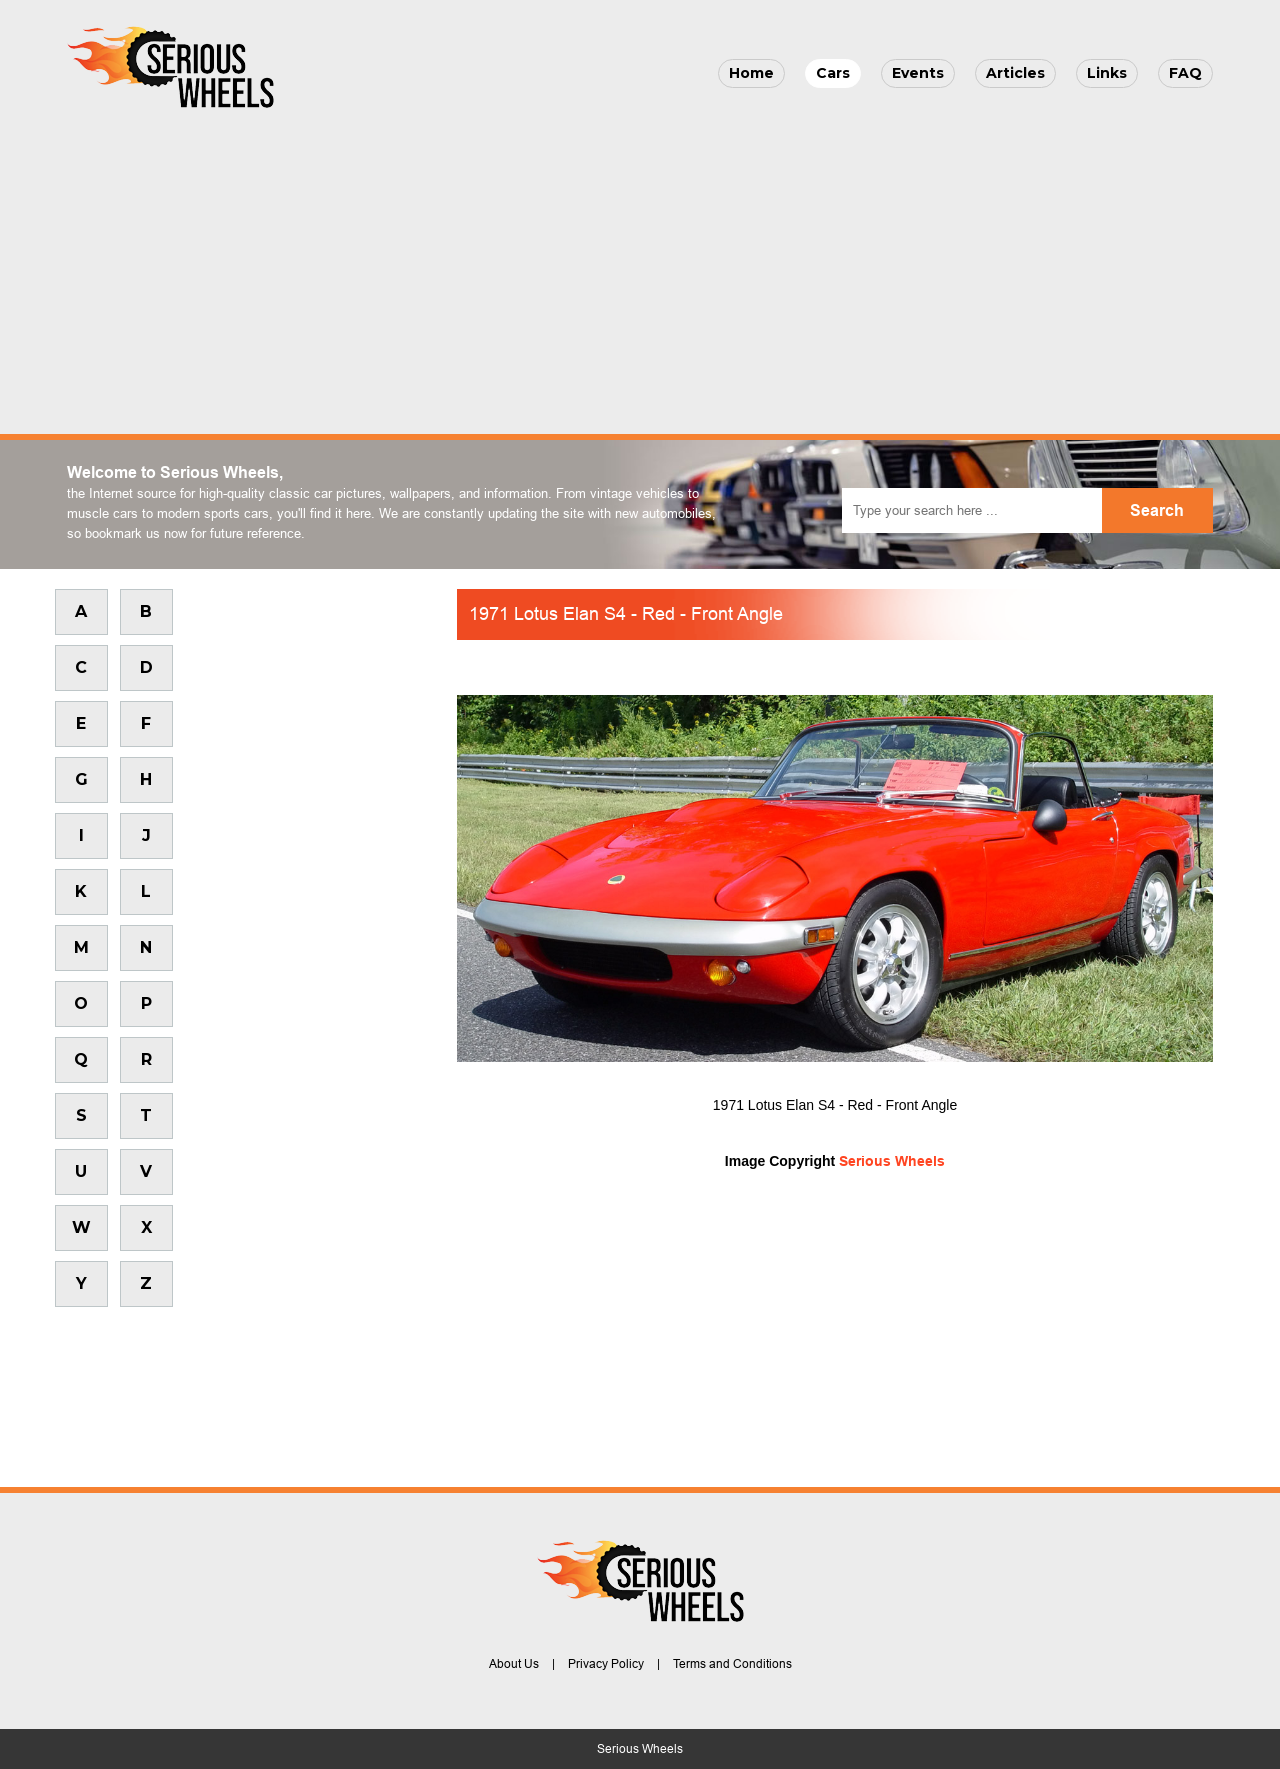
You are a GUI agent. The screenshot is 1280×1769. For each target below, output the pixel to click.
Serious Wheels (892, 1161)
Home (751, 73)
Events (918, 73)
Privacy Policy (606, 1664)
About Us (514, 1664)
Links (1107, 73)
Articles (1015, 73)
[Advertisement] (640, 266)
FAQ (1185, 73)
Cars (833, 73)
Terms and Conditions (732, 1664)
